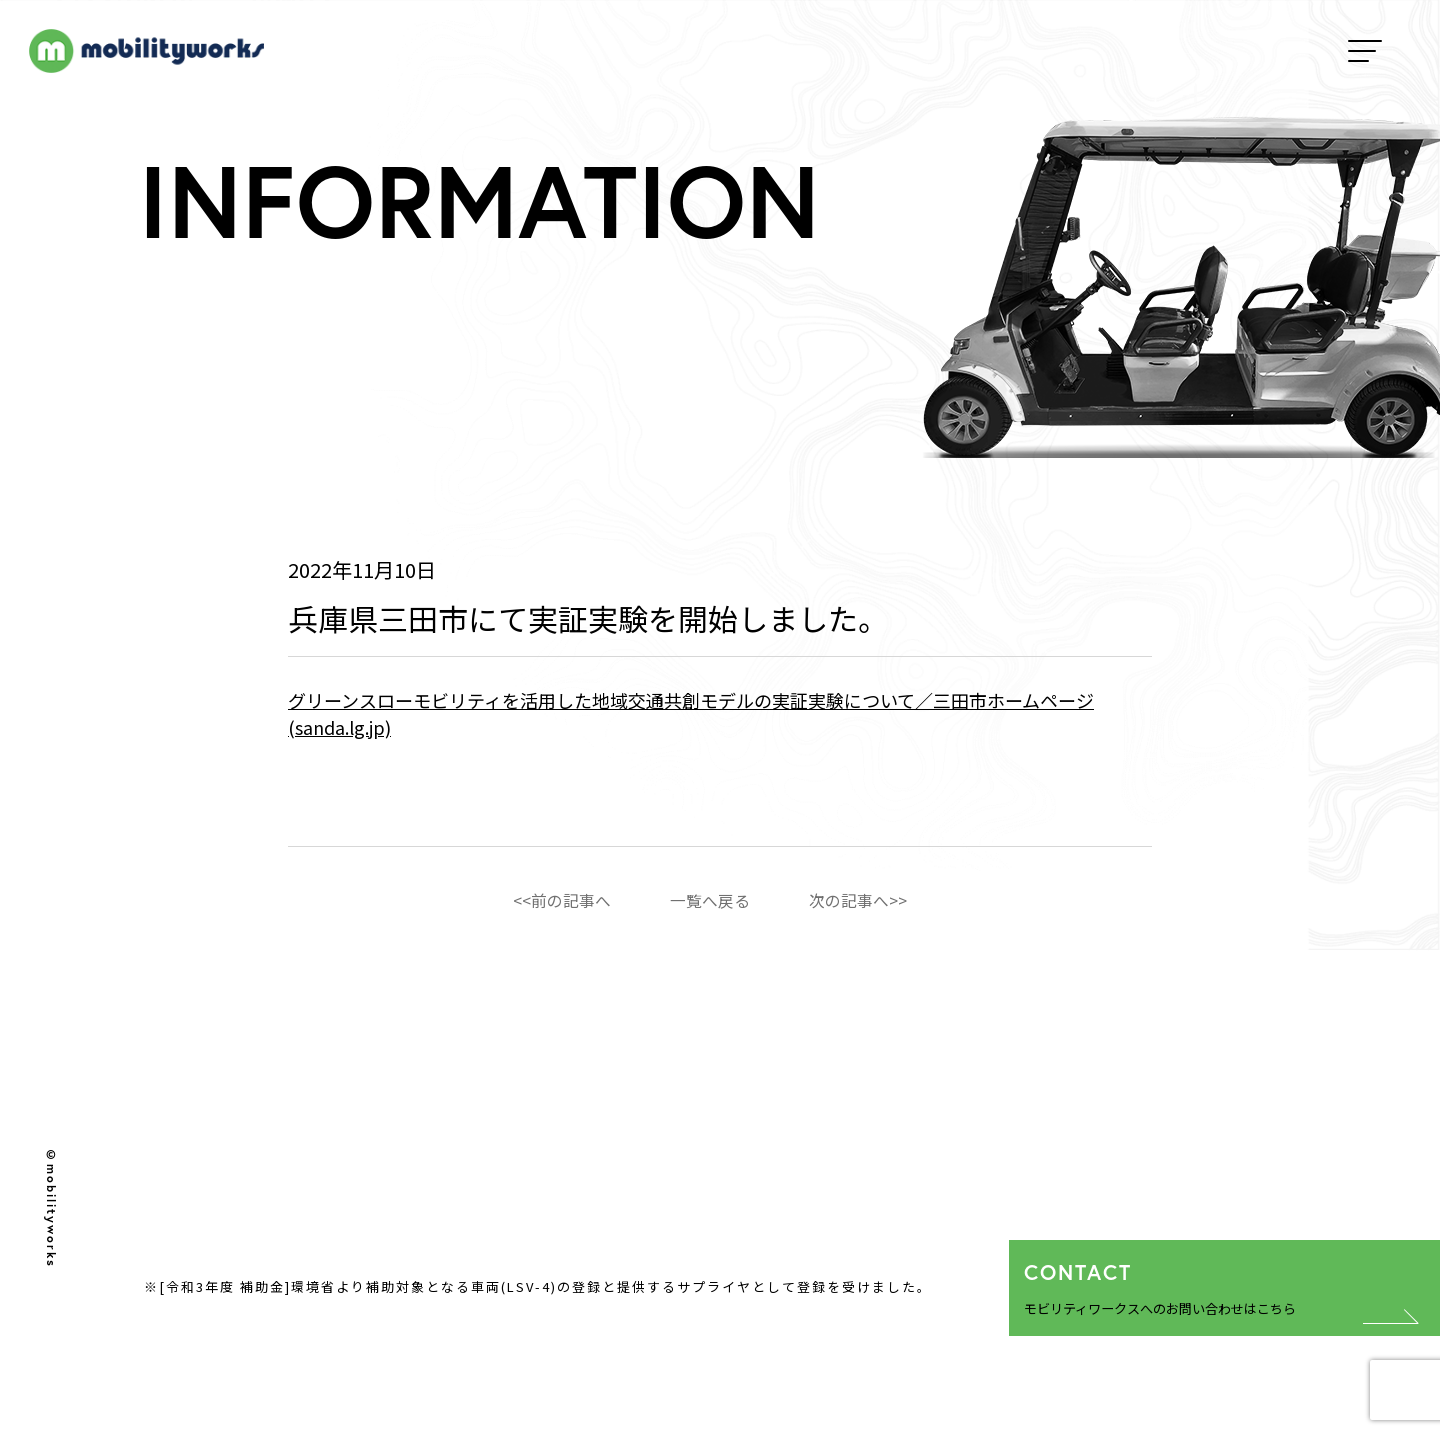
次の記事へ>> (858, 900)
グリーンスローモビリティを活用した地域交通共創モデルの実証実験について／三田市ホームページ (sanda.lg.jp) (691, 713)
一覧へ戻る (710, 900)
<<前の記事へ (562, 900)
